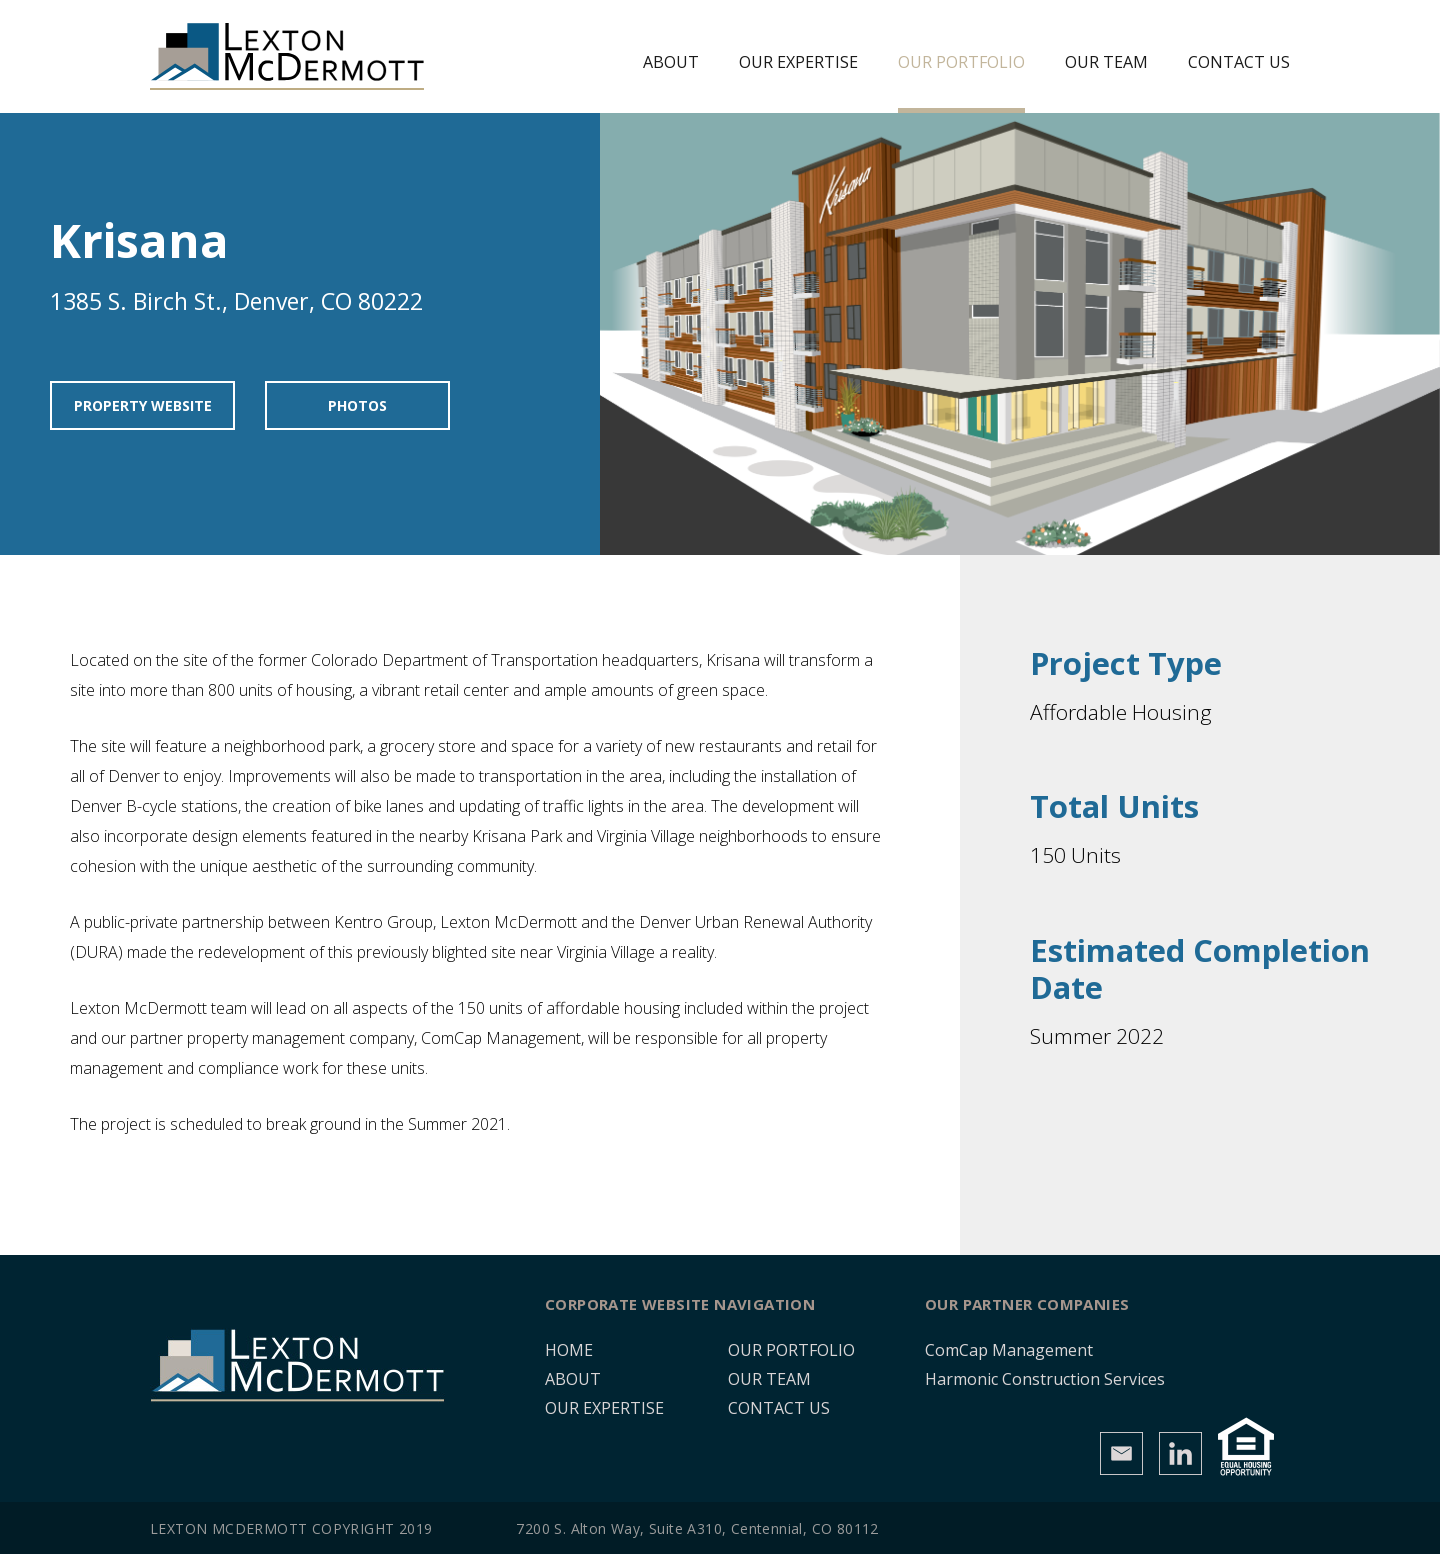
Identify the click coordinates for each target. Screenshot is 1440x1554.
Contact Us (1239, 62)
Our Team (1106, 62)
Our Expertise (798, 62)
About (671, 62)
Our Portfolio (961, 62)
